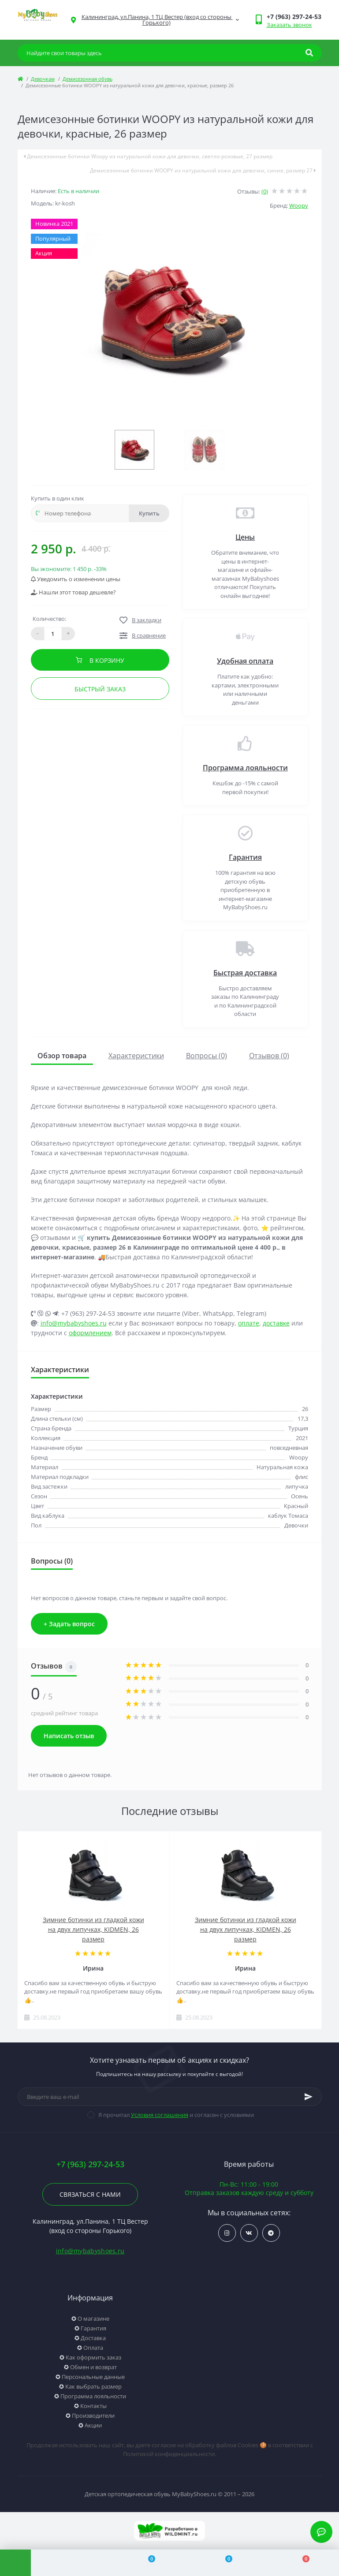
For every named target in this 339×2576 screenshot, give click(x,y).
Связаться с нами (90, 2194)
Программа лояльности (245, 768)
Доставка (93, 2338)
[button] (294, 16)
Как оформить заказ (93, 2357)
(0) (264, 191)
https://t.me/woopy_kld (271, 2233)
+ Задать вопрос (69, 1624)
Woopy (298, 205)
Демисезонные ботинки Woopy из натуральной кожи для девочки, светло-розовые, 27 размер (147, 156)
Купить (149, 513)
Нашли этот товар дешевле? (73, 592)
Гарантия (245, 857)
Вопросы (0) (206, 1055)
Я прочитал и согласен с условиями (176, 2114)
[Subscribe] (308, 2096)
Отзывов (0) (269, 1055)
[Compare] (146, 2563)
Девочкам (43, 78)
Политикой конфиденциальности (169, 2454)
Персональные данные (93, 2377)
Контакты (93, 2406)
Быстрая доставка (245, 973)
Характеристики (136, 1055)
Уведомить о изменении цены (75, 579)
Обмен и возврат (93, 2367)
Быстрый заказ (100, 689)
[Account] (69, 2563)
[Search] (309, 53)
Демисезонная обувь (87, 78)
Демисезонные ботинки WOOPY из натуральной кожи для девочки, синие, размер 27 (203, 170)
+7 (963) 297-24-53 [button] (90, 2164)
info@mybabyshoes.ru (74, 1323)
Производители (93, 2415)
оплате (248, 1323)
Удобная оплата (245, 661)
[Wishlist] (223, 2563)
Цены (245, 537)
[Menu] (15, 2563)
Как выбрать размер (93, 2386)
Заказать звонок (289, 24)
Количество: (49, 619)
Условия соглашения (159, 2115)
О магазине (93, 2318)
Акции (93, 2425)
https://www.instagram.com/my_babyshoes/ (226, 2233)
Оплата (93, 2348)
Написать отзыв (69, 1736)
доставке (276, 1323)
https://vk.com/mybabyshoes (249, 2233)
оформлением (90, 1333)
